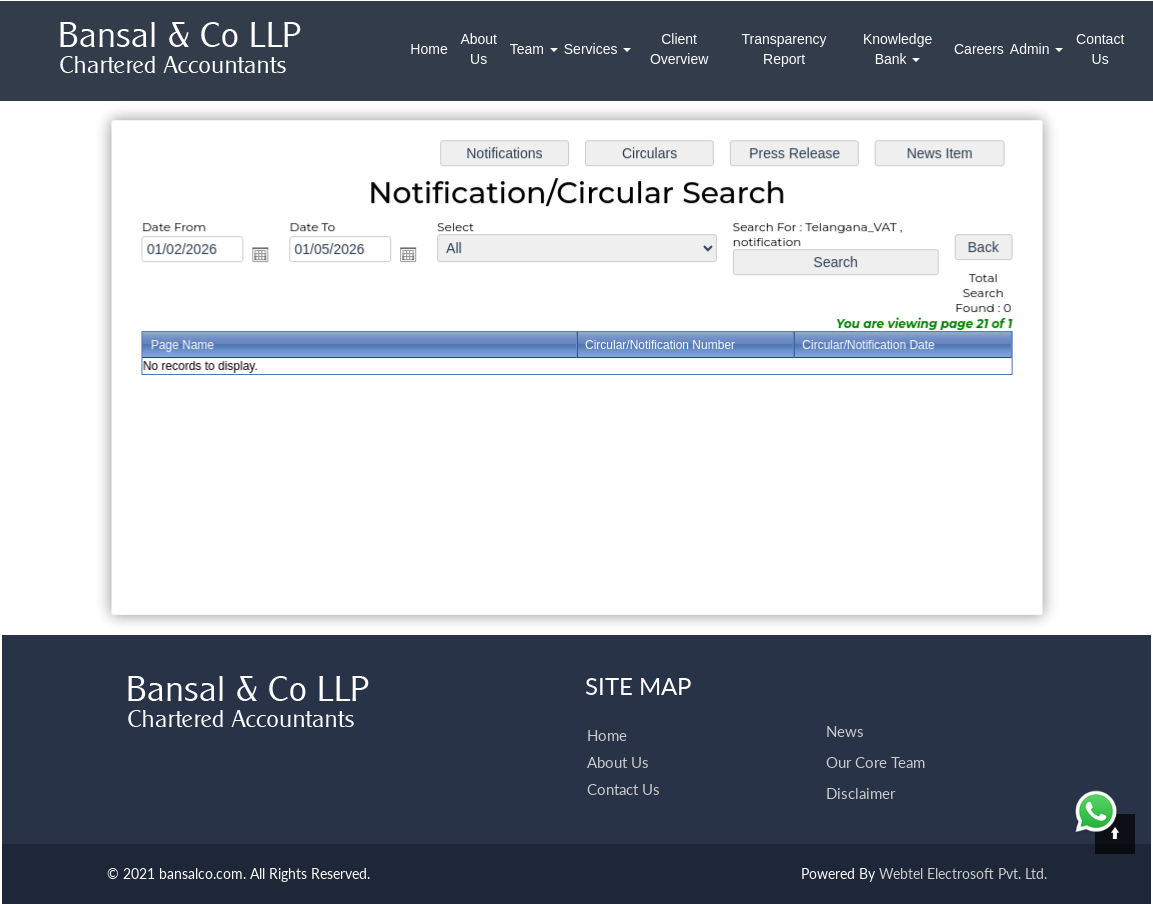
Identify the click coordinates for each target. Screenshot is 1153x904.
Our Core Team (875, 733)
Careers (979, 49)
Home (428, 49)
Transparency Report (783, 49)
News (845, 702)
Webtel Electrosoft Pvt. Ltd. (963, 873)
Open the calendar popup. (268, 256)
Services (598, 49)
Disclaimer (860, 764)
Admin (1037, 49)
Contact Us (1100, 49)
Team (534, 49)
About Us (478, 49)
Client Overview (679, 49)
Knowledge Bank (897, 49)
